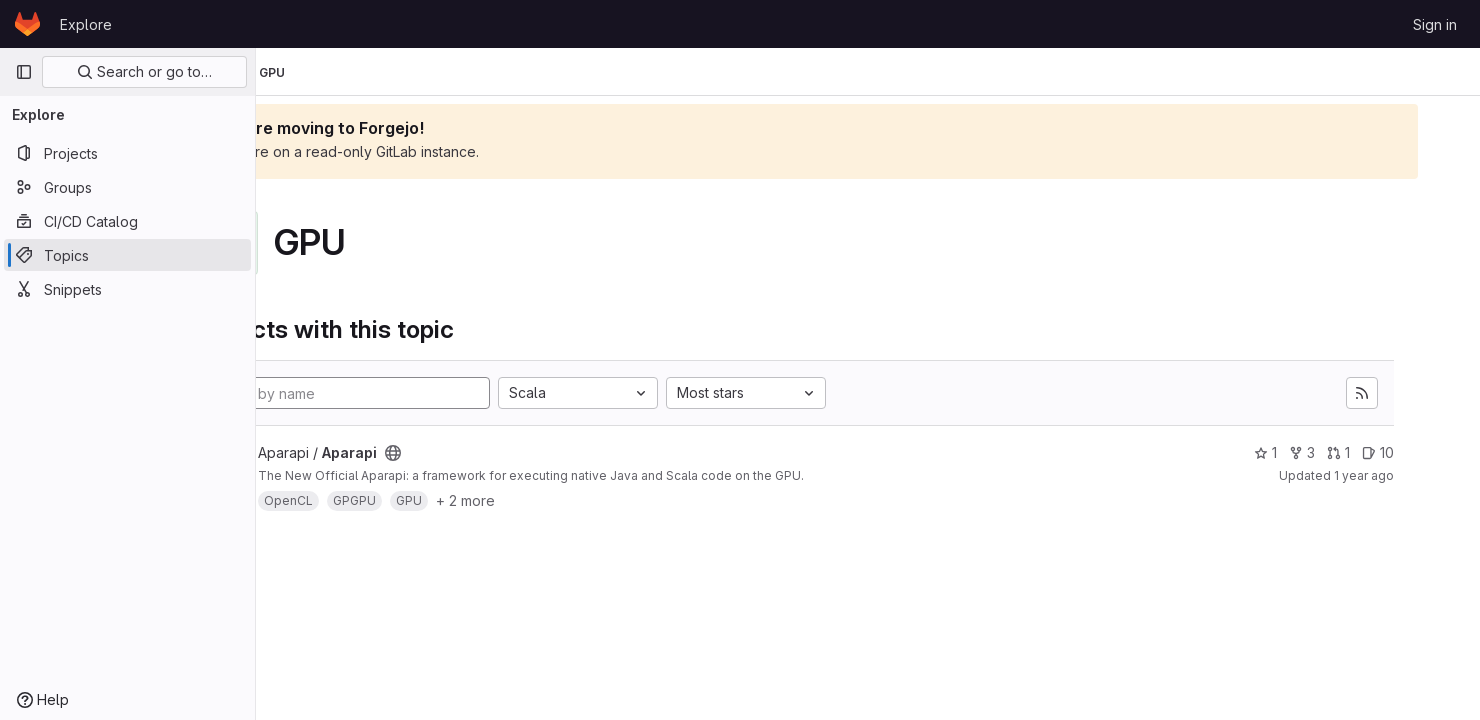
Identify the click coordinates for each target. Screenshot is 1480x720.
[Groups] (127, 187)
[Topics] (127, 255)
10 (1416, 452)
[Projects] (127, 153)
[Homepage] (27, 24)
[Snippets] (127, 289)
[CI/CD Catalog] (127, 221)
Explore (86, 24)
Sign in (1435, 24)
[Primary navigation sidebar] (24, 72)
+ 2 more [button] (575, 500)
